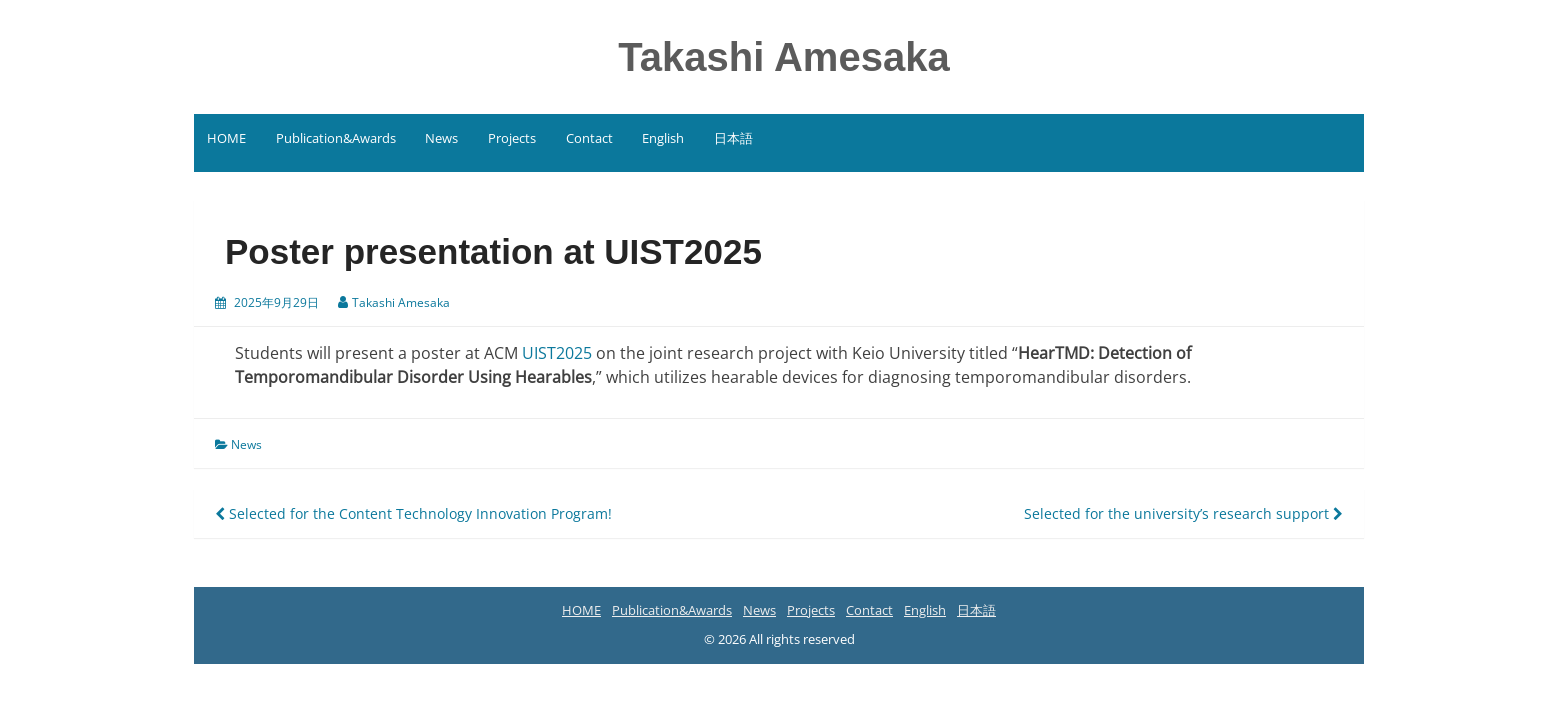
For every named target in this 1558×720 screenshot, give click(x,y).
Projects (512, 138)
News (441, 138)
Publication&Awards (336, 138)
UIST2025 (557, 353)
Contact (589, 138)
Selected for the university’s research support (1183, 513)
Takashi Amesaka (783, 57)
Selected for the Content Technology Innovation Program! (413, 513)
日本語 (733, 138)
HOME (226, 138)
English (663, 138)
